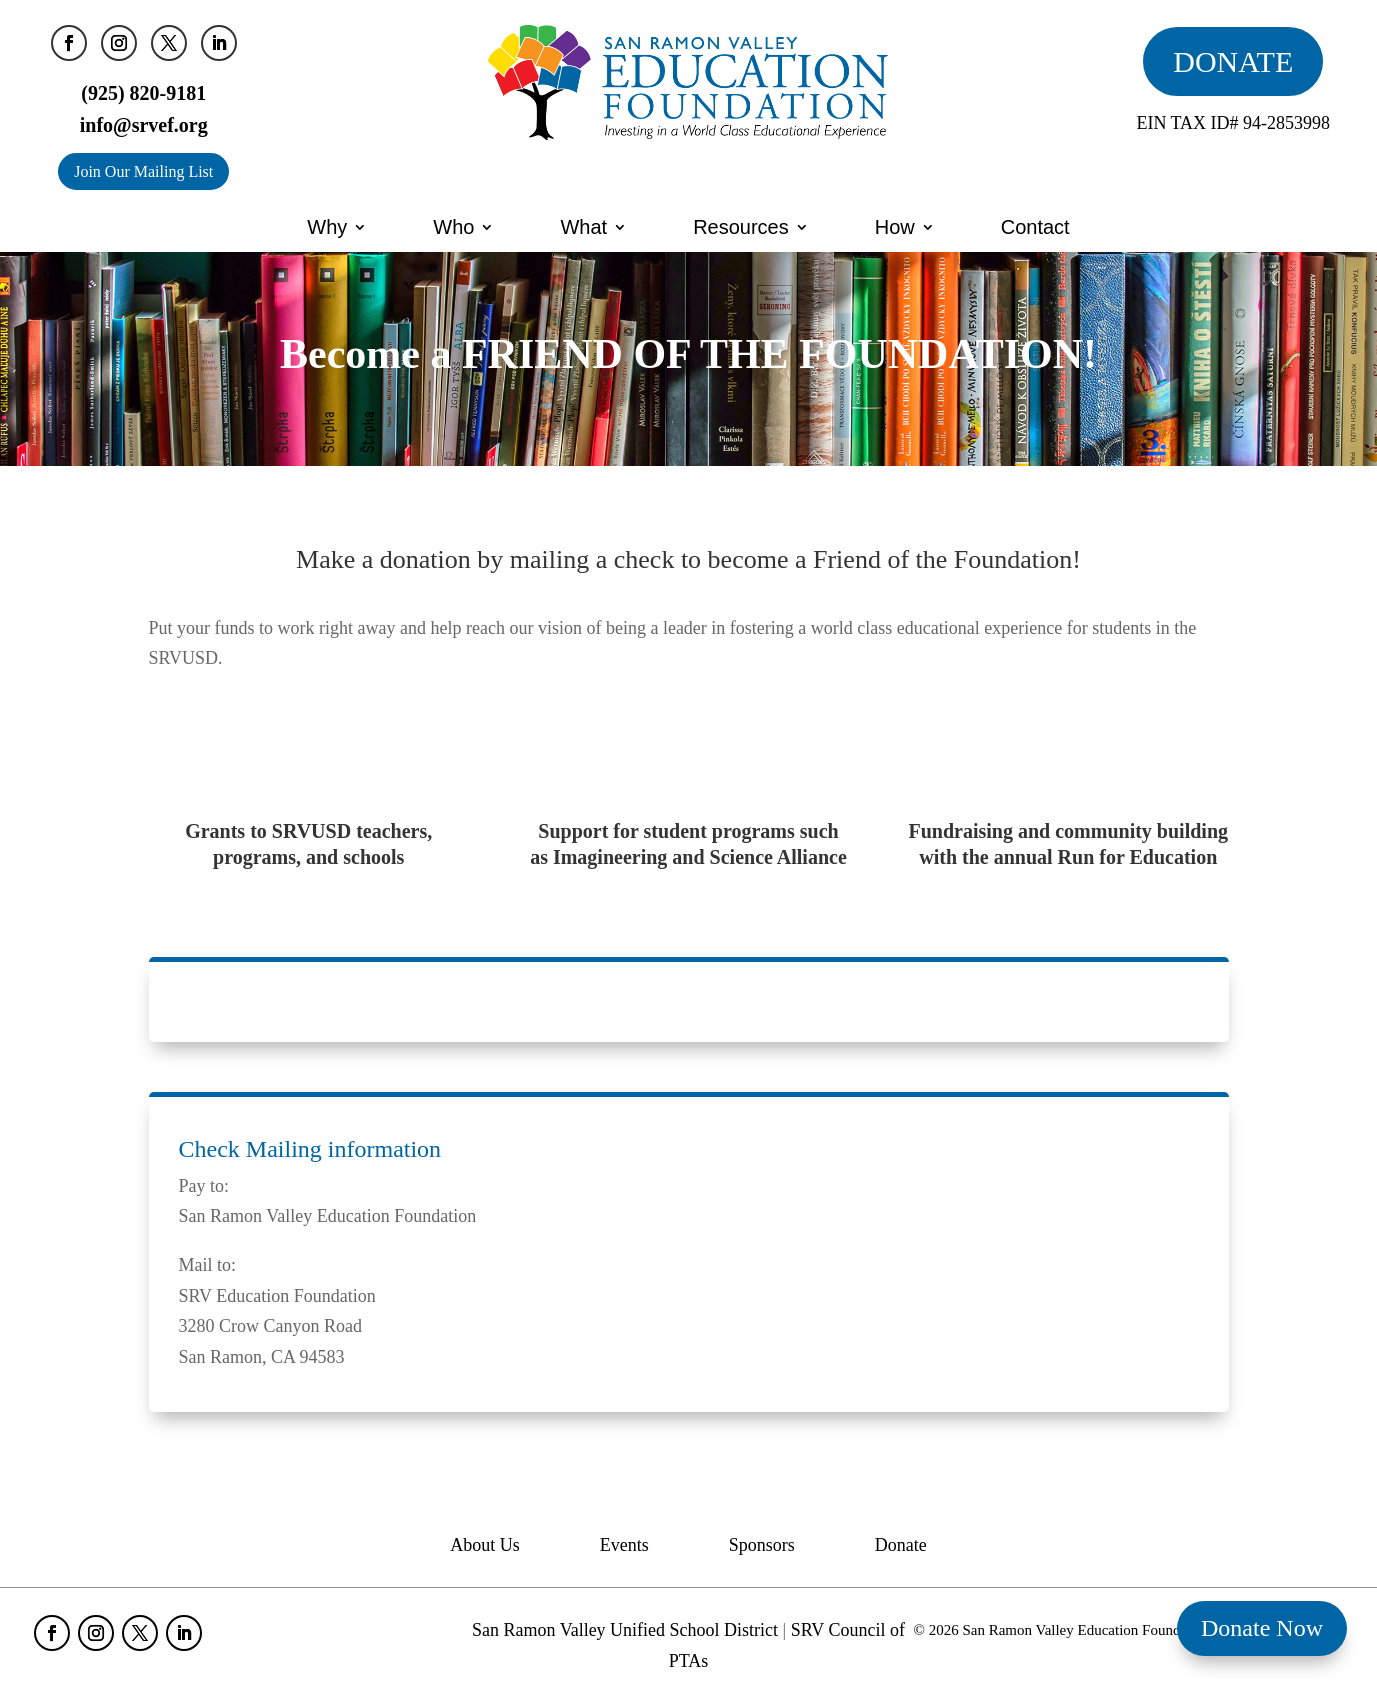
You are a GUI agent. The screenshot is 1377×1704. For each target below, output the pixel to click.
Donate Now (1262, 1628)
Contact (1035, 227)
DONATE (1233, 61)
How (895, 227)
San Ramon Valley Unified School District (625, 1630)
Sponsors (762, 1546)
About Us (485, 1546)
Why (327, 227)
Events (624, 1546)
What (583, 227)
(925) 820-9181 (143, 93)
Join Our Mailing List (143, 171)
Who (453, 227)
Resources (741, 227)
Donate (901, 1546)
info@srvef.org (144, 125)
